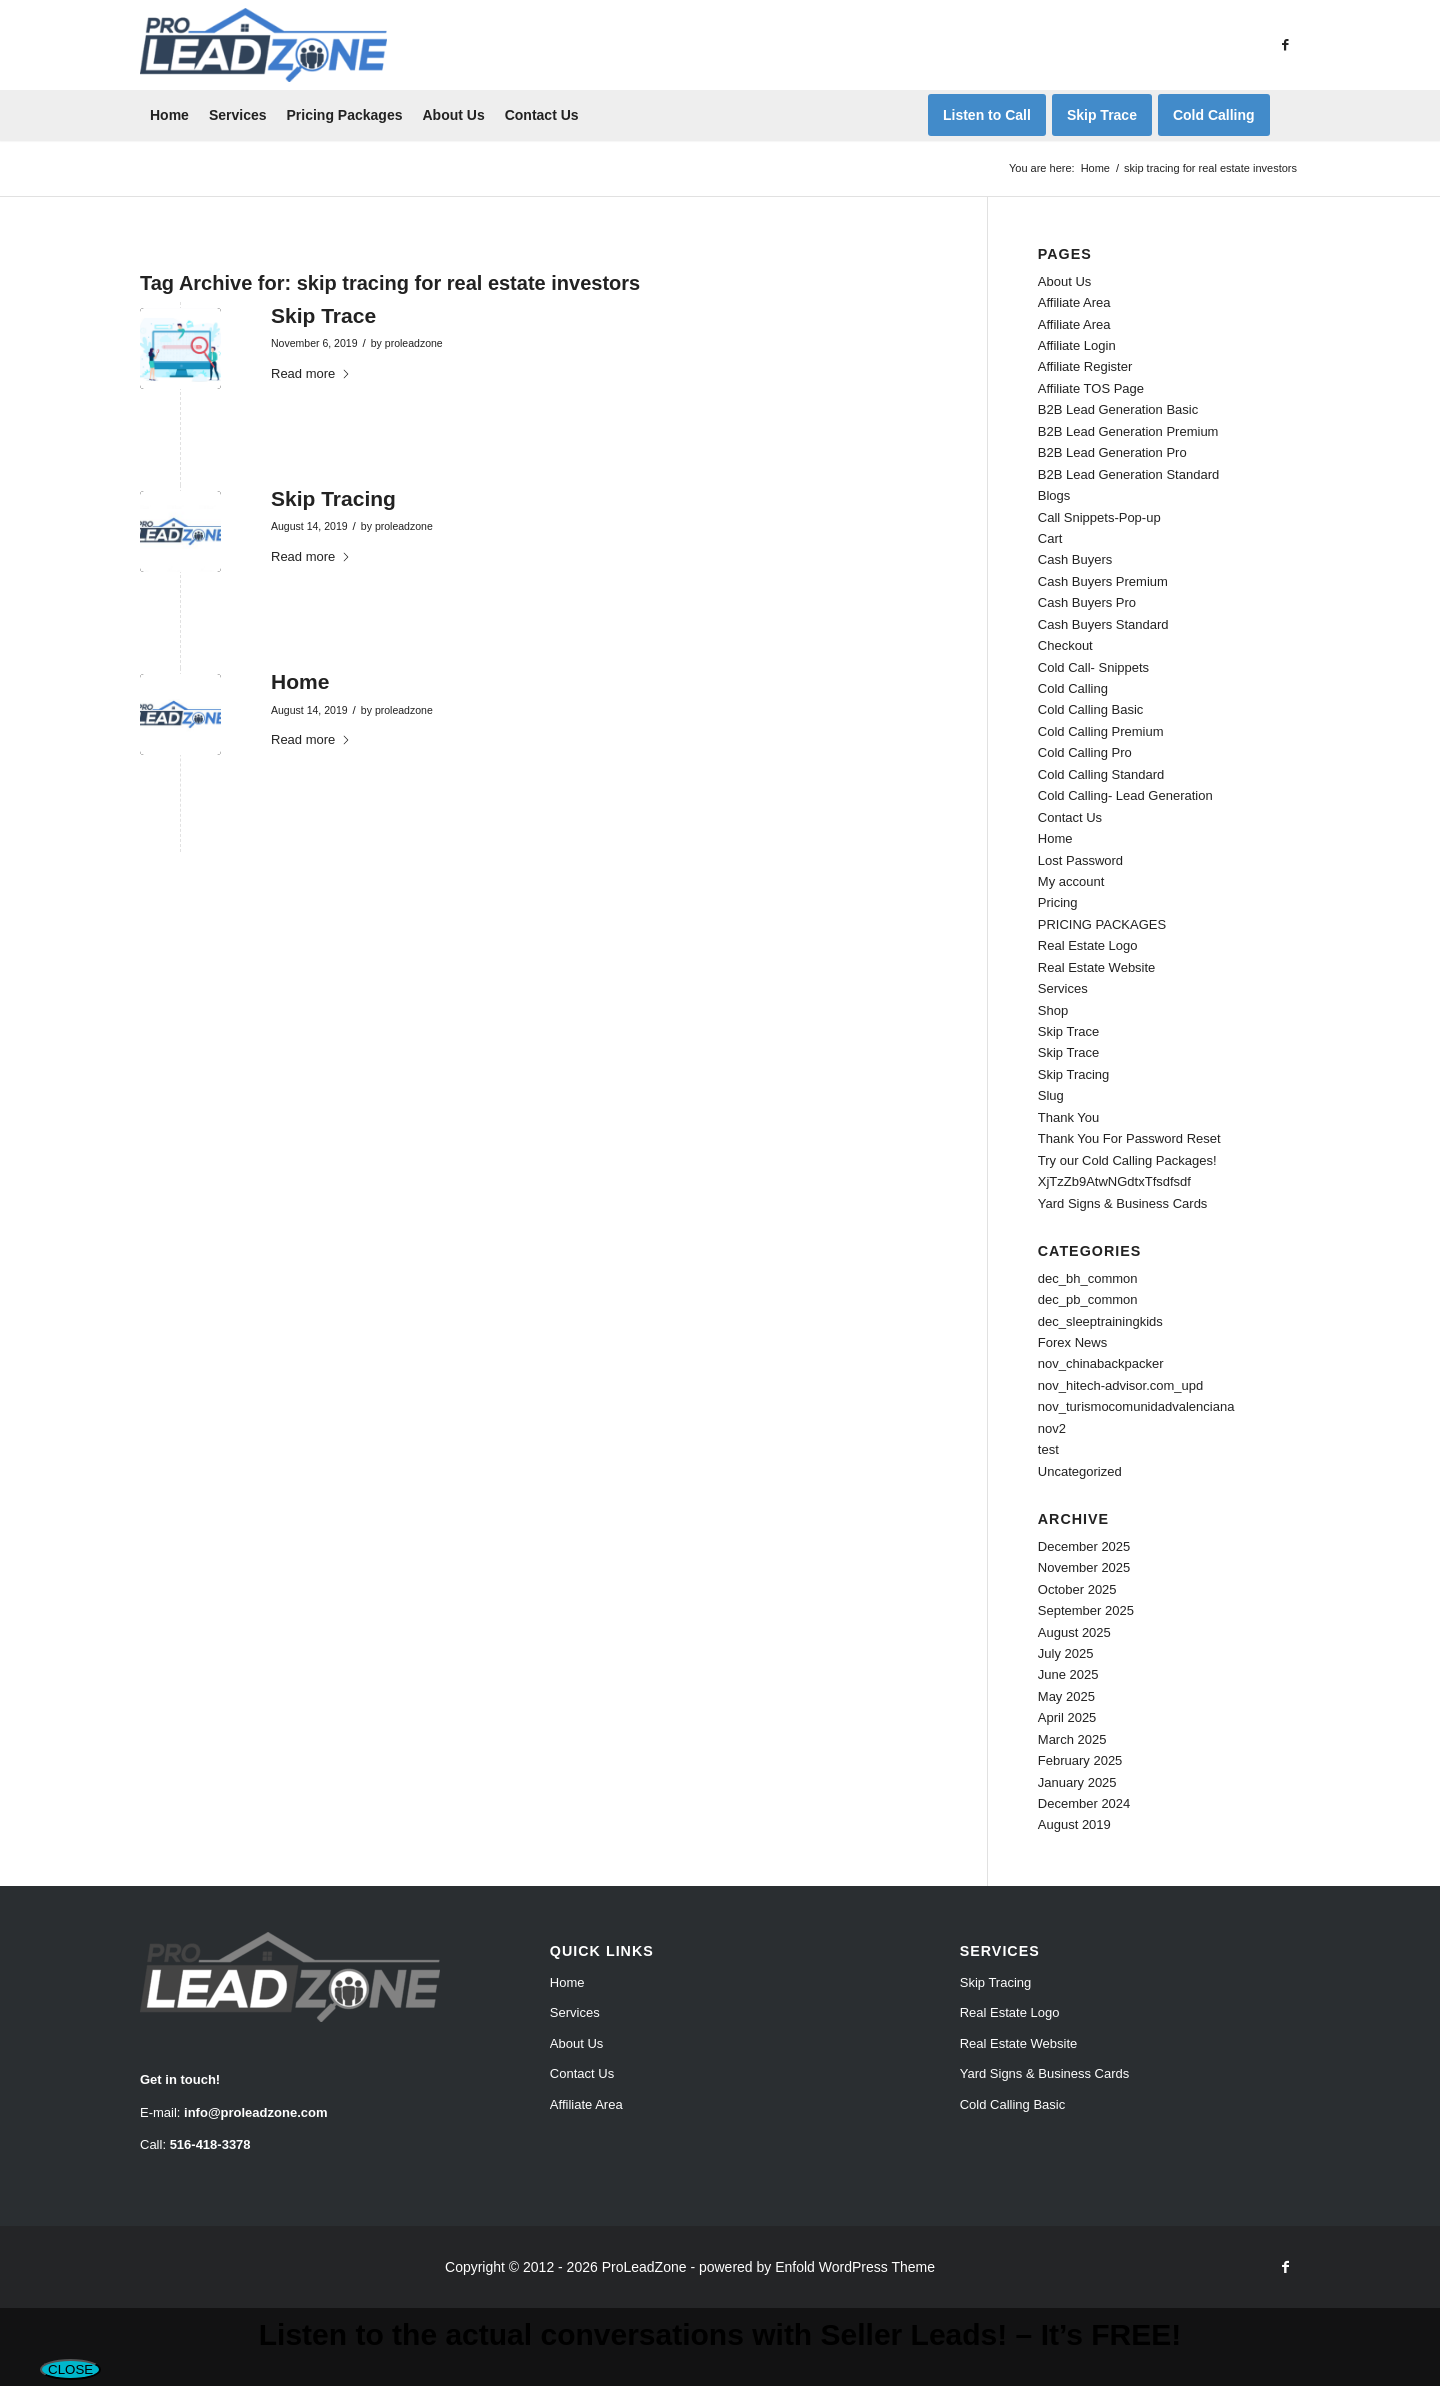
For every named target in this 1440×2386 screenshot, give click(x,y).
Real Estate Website (1097, 967)
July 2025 (1066, 1653)
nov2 (1052, 1428)
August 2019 (1074, 1824)
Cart (1050, 538)
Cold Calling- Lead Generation (1125, 795)
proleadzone (414, 343)
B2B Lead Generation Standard (1128, 474)
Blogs (1054, 495)
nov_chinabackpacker (1101, 1363)
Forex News (1072, 1342)
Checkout (1065, 645)
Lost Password (1080, 860)
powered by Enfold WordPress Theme (817, 2267)
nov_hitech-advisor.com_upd (1121, 1385)
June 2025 (1068, 1674)
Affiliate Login (1077, 345)
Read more (311, 373)
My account (1071, 881)
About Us (1064, 281)
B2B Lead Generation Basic (1118, 409)
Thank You (1068, 1117)
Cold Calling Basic (1091, 709)
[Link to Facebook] (1285, 45)
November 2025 (1084, 1567)
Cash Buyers (1075, 559)
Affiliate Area (1074, 302)
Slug (1051, 1095)
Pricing (1058, 902)
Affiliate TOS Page (1091, 388)
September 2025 (1086, 1610)
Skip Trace (323, 315)
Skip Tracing (333, 498)
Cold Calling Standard (1101, 774)
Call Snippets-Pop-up (1099, 517)
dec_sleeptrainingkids (1100, 1321)
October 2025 (1077, 1589)
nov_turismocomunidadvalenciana (1136, 1406)
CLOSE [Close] (70, 2369)
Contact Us (1070, 817)
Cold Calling (1073, 688)
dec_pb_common (1088, 1299)
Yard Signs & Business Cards (1123, 1203)
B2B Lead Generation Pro (1112, 452)
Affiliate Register (1085, 366)
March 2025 (1072, 1739)
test (1048, 1449)
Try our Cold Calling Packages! (1127, 1160)
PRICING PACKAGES (1102, 924)
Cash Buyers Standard (1103, 624)
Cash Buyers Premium (1103, 581)
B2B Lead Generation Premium (1128, 431)
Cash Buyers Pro (1087, 602)
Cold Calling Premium (1101, 731)
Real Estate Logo (1088, 945)
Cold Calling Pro (1085, 752)
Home (300, 681)
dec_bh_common (1088, 1278)
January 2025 (1077, 1782)
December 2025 (1084, 1546)
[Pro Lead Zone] (263, 45)
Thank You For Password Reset (1129, 1138)
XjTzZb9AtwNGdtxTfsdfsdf (1114, 1181)
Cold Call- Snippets (1093, 667)
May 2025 (1066, 1696)
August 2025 (1074, 1632)
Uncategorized (1080, 1471)
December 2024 (1084, 1803)
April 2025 (1067, 1717)
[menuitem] (169, 115)
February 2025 (1080, 1760)
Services (1063, 988)
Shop (1053, 1010)
